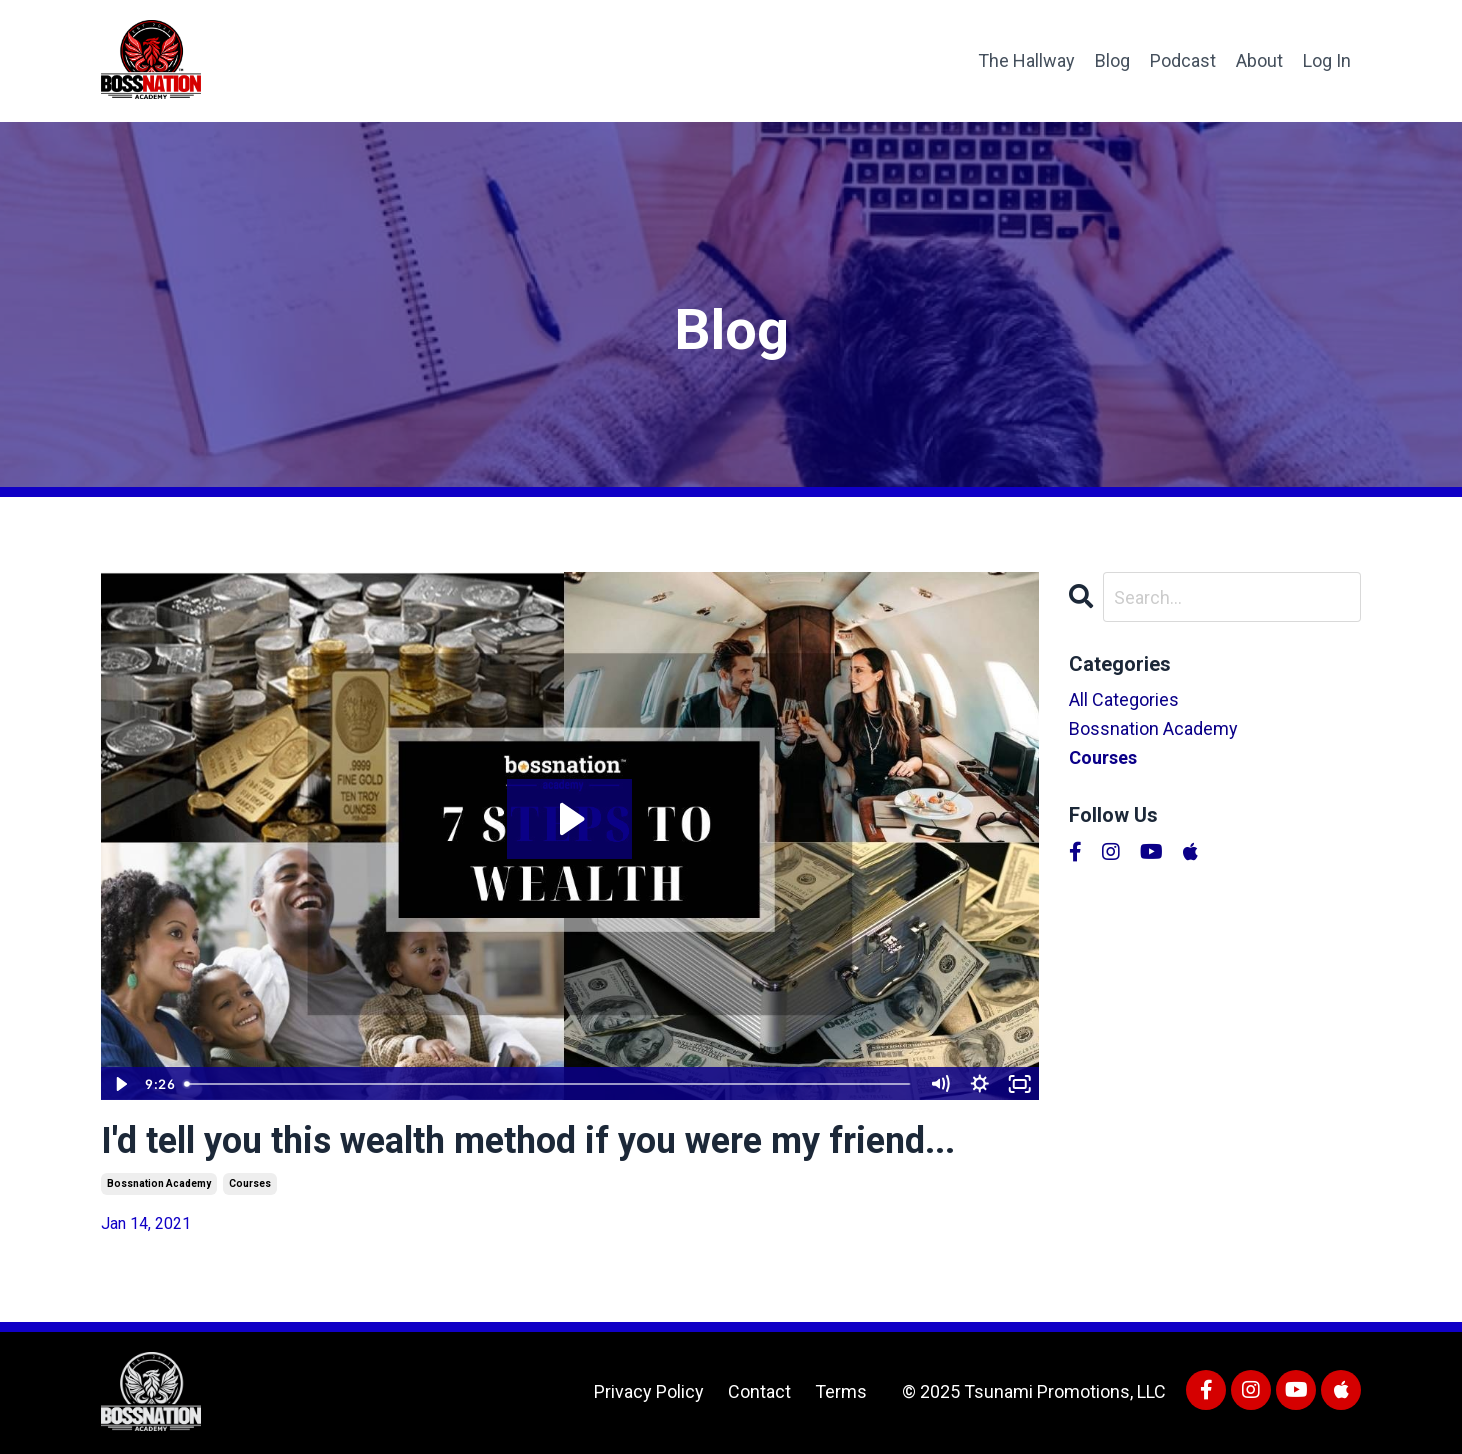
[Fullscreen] (1020, 1084)
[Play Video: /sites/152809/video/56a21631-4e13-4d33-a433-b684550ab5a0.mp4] (569, 819)
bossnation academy (159, 1183)
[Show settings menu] (980, 1084)
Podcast (1183, 60)
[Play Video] (120, 1084)
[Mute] (940, 1084)
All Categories (1124, 699)
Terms (841, 1391)
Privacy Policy (649, 1391)
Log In (1327, 60)
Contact (759, 1391)
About (1259, 60)
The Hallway (1026, 60)
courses (250, 1183)
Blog (1112, 60)
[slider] (548, 1084)
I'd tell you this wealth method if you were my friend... (528, 1141)
